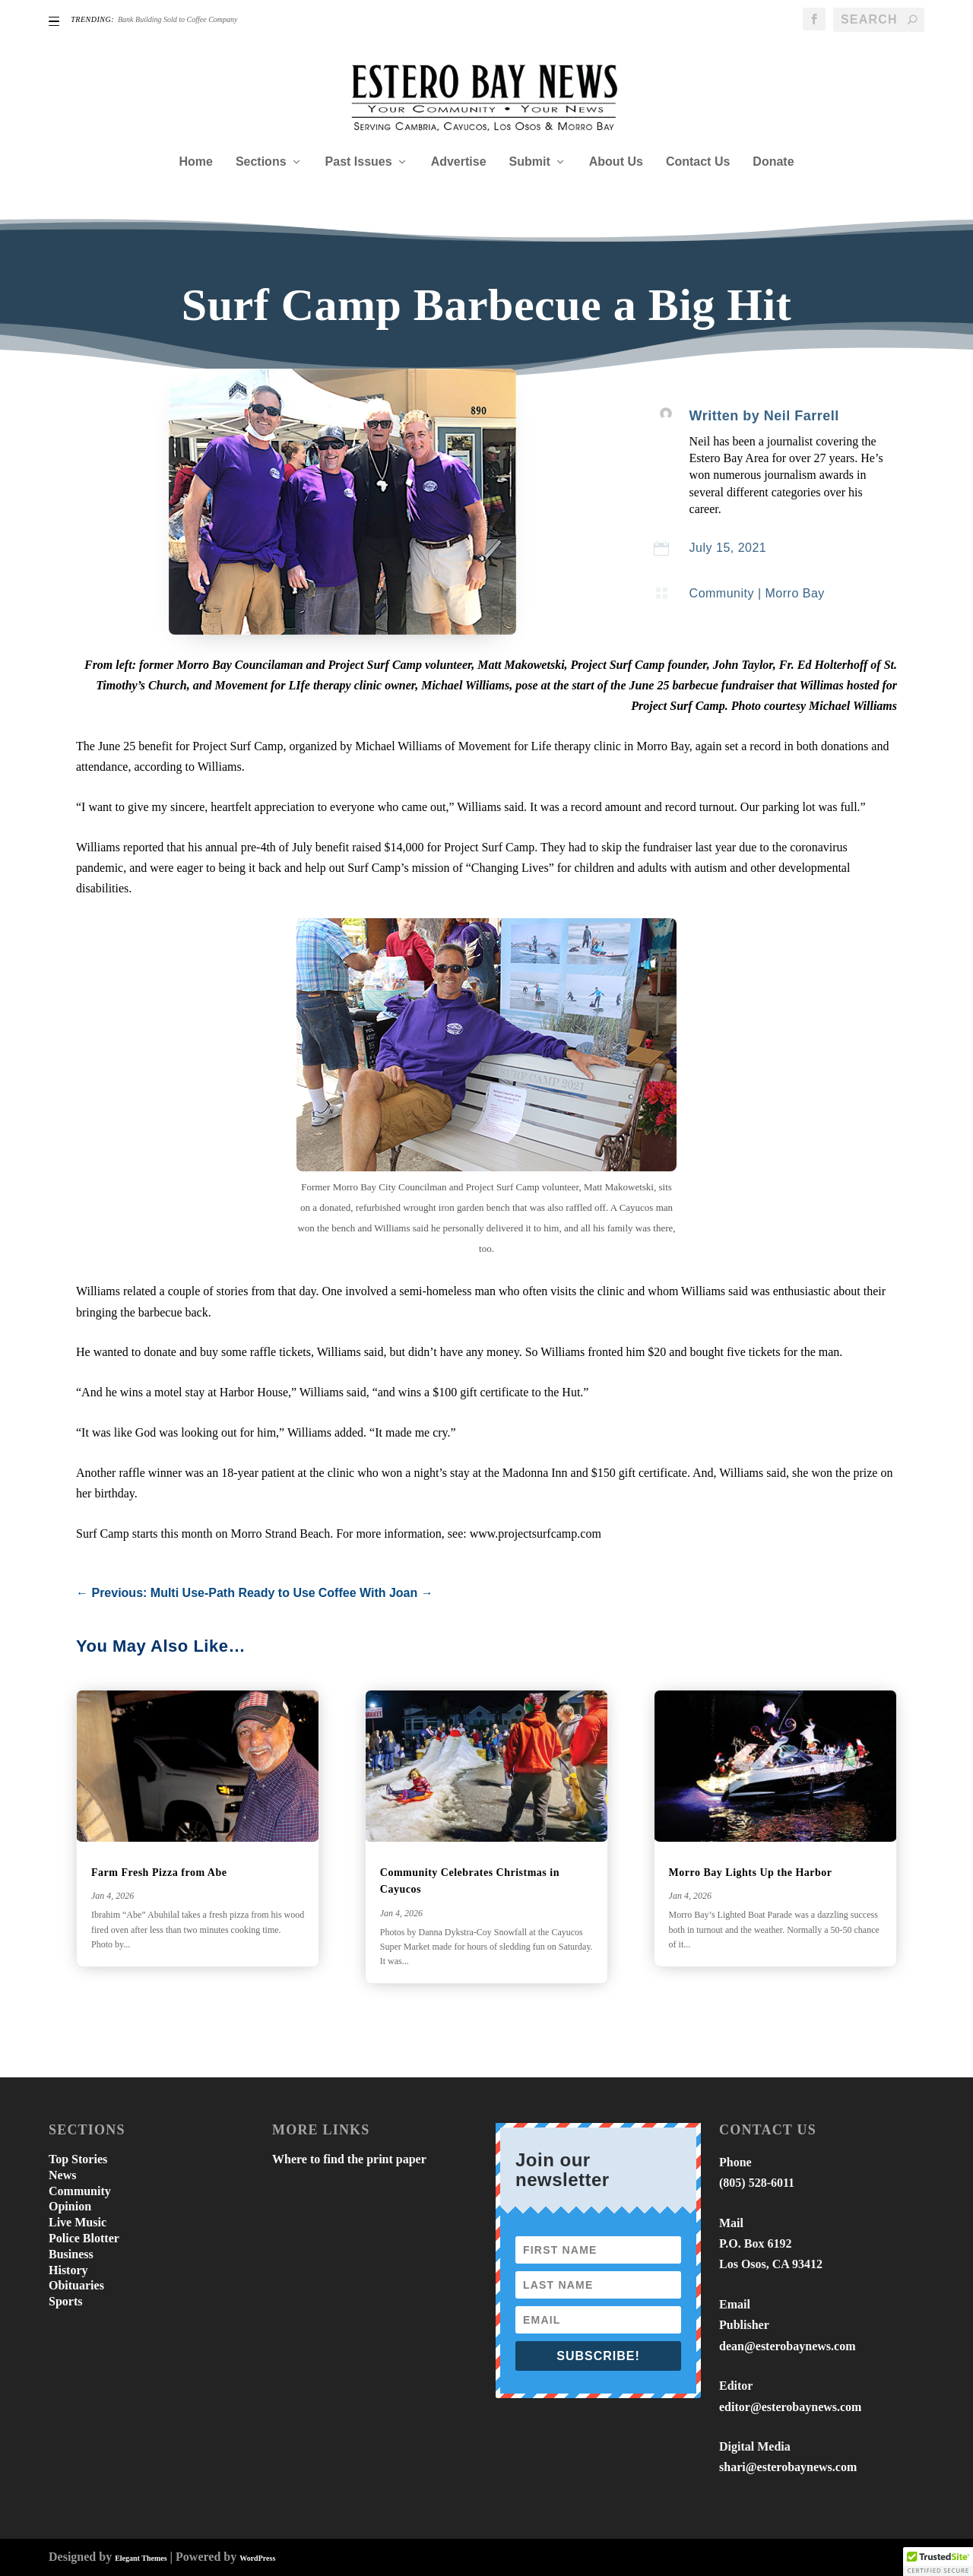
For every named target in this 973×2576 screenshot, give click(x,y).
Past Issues (358, 162)
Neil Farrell (801, 415)
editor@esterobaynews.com (790, 2406)
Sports (65, 2301)
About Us (616, 162)
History (68, 2270)
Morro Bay (795, 593)
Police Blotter (84, 2238)
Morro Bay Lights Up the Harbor (750, 1872)
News (62, 2175)
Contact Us (698, 162)
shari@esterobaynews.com (788, 2466)
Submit (529, 162)
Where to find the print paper (349, 2159)
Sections (261, 162)
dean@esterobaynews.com (787, 2346)
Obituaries (76, 2285)
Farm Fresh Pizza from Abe (159, 1872)
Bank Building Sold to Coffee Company (177, 19)
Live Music (77, 2222)
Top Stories (78, 2159)
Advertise (458, 162)
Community (721, 593)
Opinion (70, 2206)
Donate (773, 162)
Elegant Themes (140, 2558)
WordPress (257, 2558)
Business (71, 2254)
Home (195, 162)
